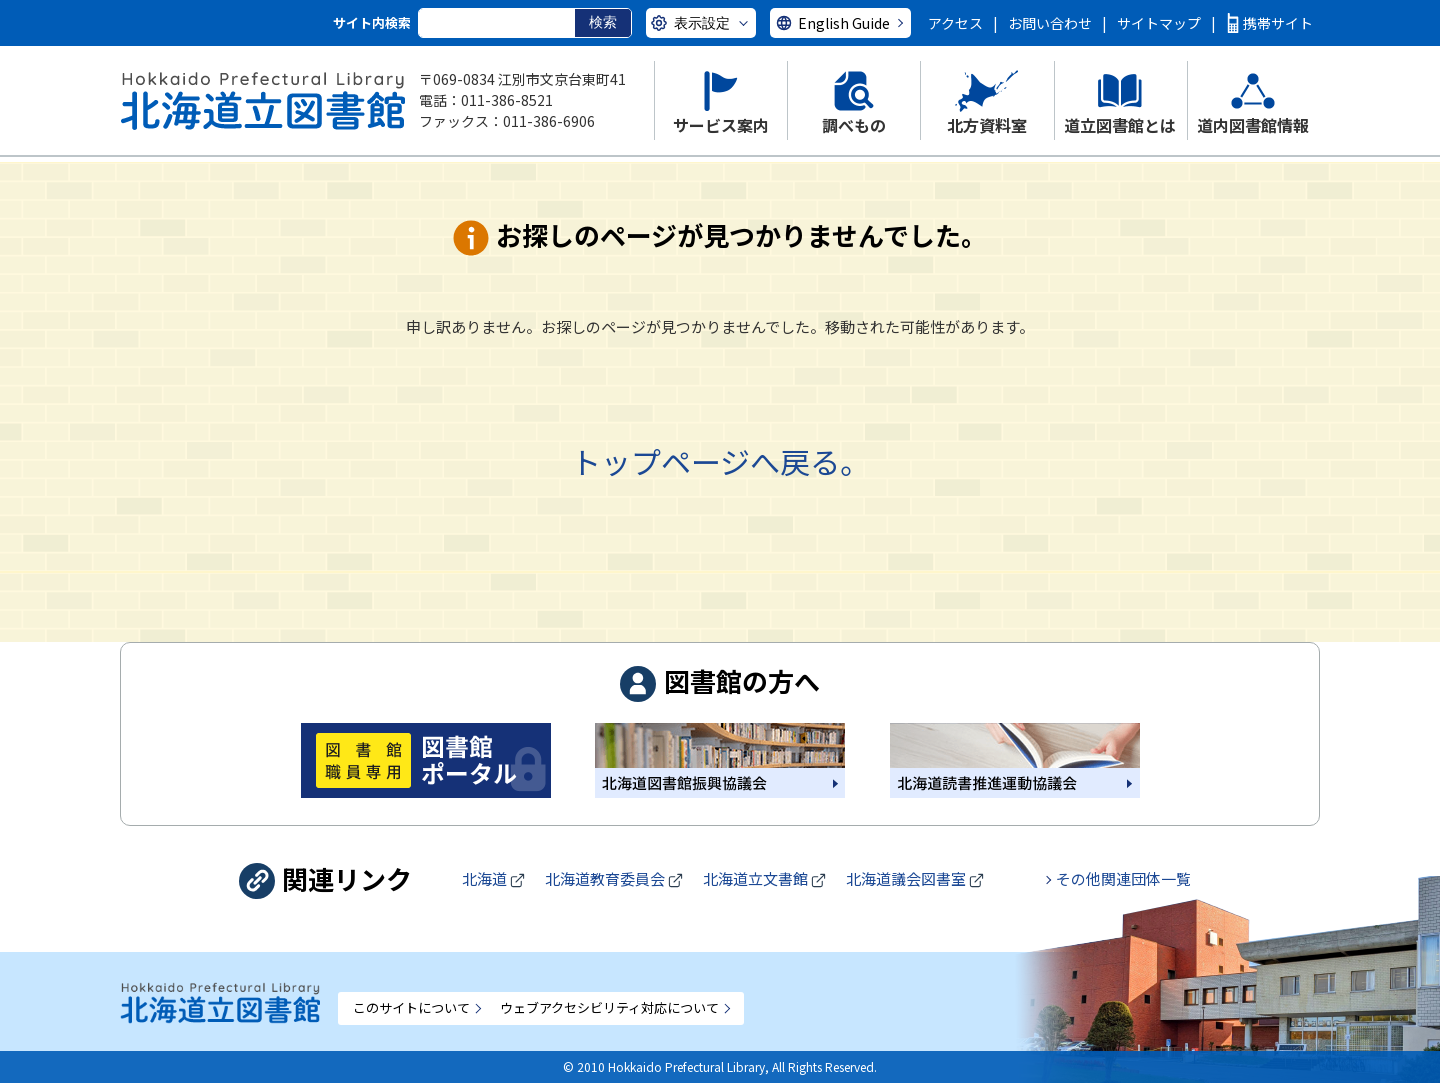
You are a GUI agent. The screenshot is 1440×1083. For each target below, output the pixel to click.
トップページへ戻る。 (720, 461)
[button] (720, 100)
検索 (603, 22)
